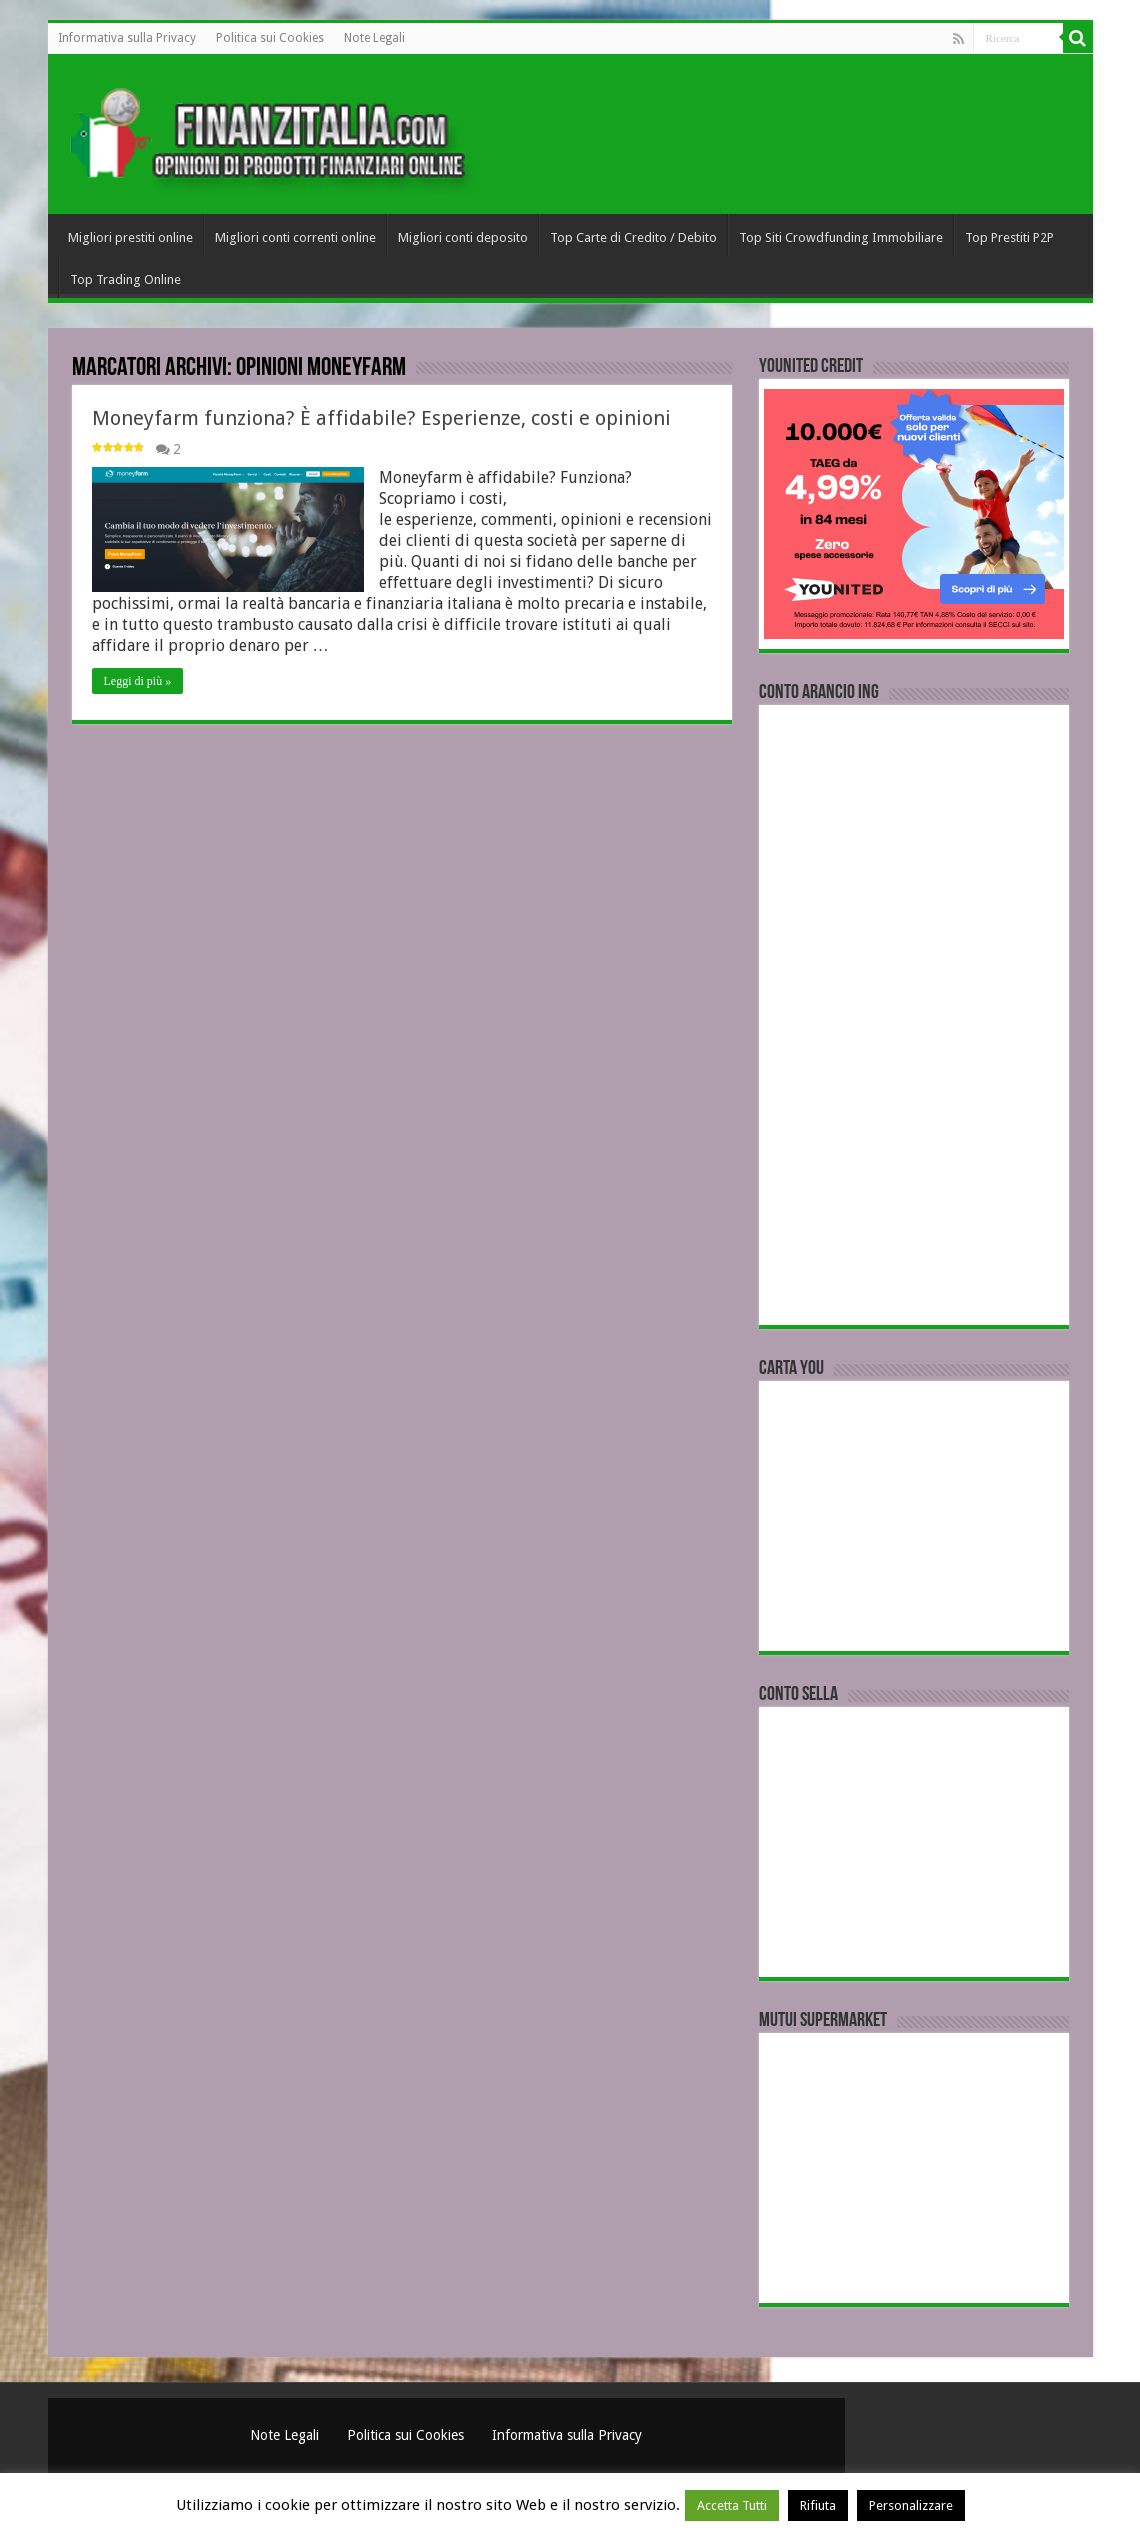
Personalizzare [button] (911, 2505)
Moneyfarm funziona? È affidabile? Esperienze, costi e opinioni (381, 418)
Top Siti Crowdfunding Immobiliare (841, 237)
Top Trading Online (125, 279)
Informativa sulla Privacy (127, 38)
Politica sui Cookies (270, 38)
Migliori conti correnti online (295, 237)
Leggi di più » (138, 681)
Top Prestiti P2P (1009, 237)
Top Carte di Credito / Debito (633, 237)
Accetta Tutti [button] (732, 2505)
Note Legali (374, 38)
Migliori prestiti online (130, 237)
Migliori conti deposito (463, 237)
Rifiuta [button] (818, 2505)
